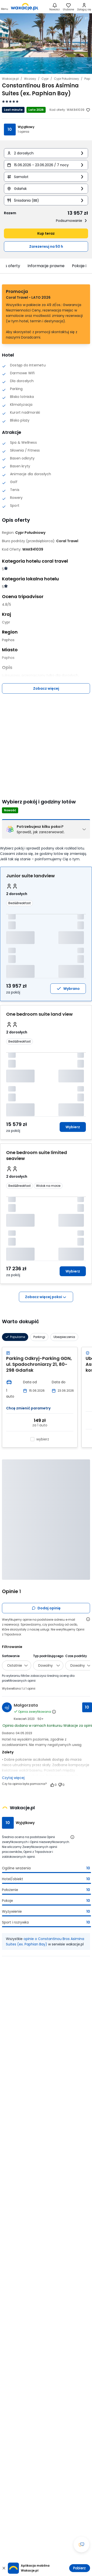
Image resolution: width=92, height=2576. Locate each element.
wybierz (42, 1439)
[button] (46, 153)
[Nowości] (55, 6)
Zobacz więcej (46, 688)
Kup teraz (46, 233)
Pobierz (79, 2568)
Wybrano (68, 988)
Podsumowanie (72, 220)
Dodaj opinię (46, 1608)
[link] (24, 7)
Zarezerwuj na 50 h (46, 246)
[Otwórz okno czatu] (81, 2544)
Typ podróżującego (48, 1656)
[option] (15, 1337)
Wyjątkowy (26, 127)
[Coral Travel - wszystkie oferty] (67, 540)
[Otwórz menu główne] (4, 6)
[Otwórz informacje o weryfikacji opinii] (88, 1619)
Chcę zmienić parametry (28, 1408)
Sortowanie (10, 1656)
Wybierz (73, 1127)
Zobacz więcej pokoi (46, 1297)
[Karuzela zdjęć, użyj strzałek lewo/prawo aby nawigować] (46, 42)
